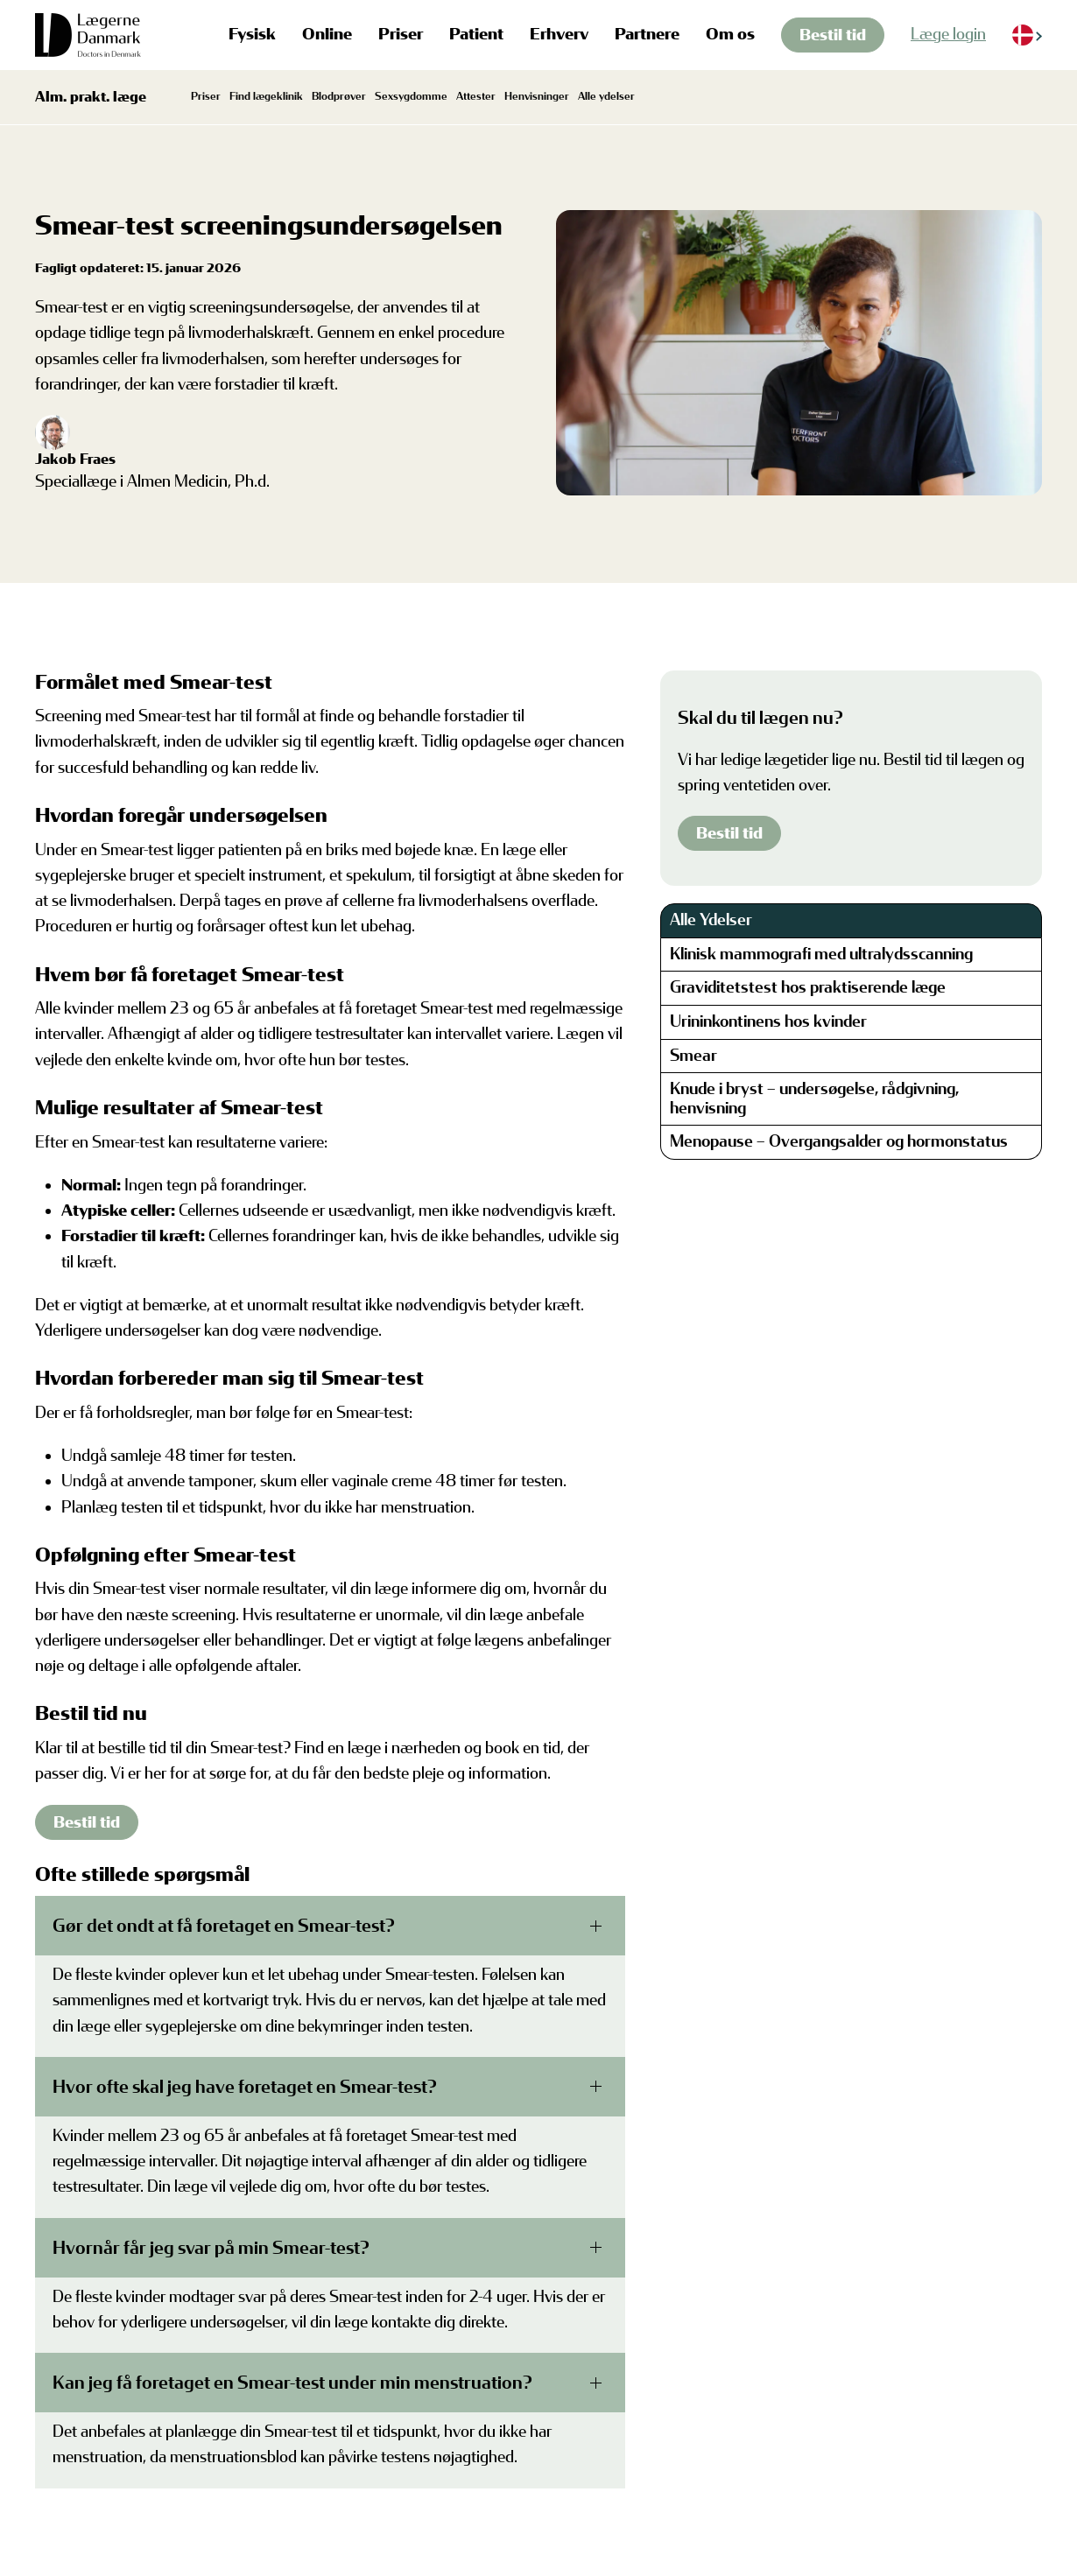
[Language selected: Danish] (1027, 35)
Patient (476, 34)
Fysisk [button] (252, 34)
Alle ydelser (606, 96)
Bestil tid (832, 35)
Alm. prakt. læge (90, 96)
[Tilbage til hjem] (88, 35)
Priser (206, 96)
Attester (476, 96)
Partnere (647, 34)
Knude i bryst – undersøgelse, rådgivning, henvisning (814, 1098)
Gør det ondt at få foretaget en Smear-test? (224, 1925)
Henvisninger (536, 96)
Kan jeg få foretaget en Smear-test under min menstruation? (292, 2382)
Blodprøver (339, 96)
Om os (730, 34)
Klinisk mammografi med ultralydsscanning (821, 954)
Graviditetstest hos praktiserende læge (808, 987)
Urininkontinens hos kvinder (768, 1021)
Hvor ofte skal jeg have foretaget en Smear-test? (245, 2086)
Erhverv (559, 34)
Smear (693, 1055)
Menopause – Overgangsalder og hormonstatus (839, 1141)
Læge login (948, 34)
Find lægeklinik (266, 96)
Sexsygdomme (411, 96)
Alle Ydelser (711, 920)
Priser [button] (400, 34)
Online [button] (327, 34)
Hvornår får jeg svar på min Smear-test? (211, 2247)
